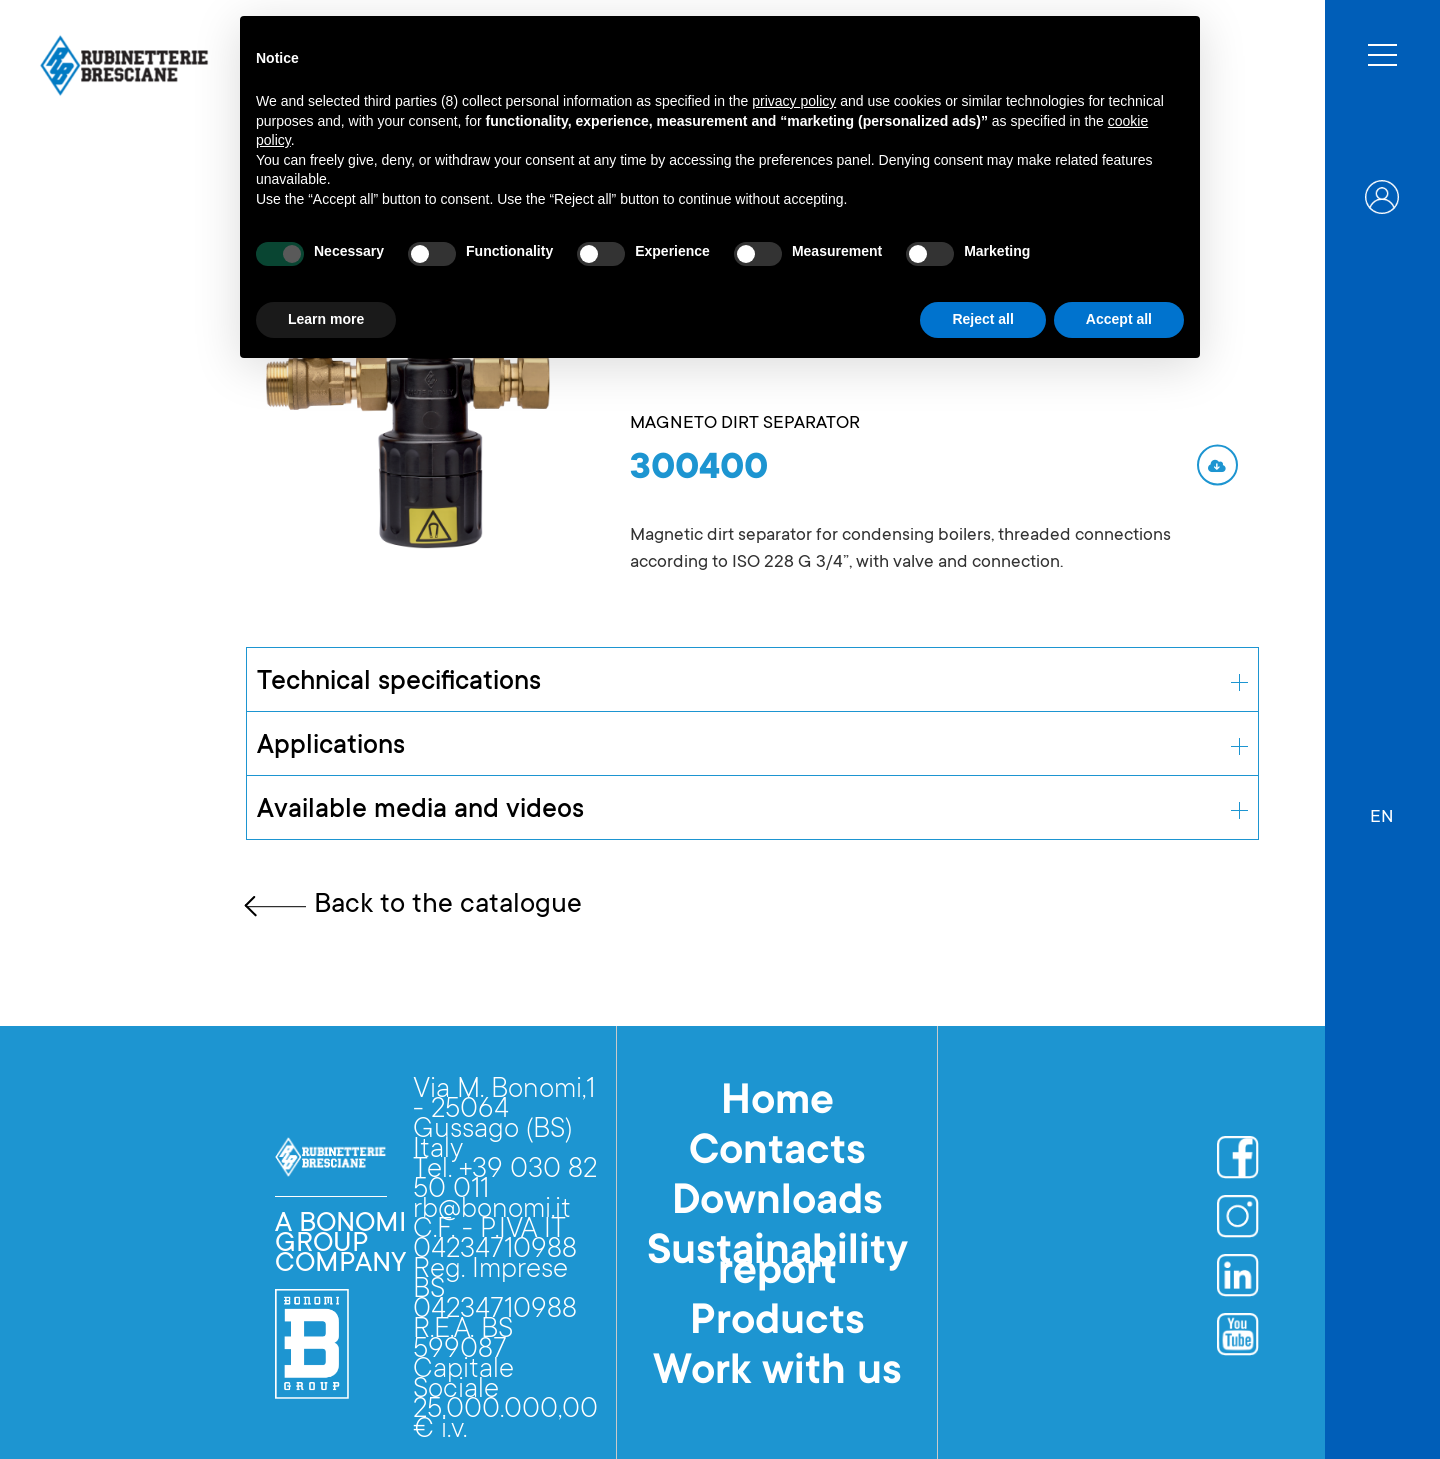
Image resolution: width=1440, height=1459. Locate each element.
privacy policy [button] (794, 101)
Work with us (777, 1374)
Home (777, 1104)
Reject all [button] (982, 319)
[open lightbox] (408, 429)
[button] (1382, 808)
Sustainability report (777, 1264)
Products (777, 1324)
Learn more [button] (326, 319)
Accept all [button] (1119, 319)
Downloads (777, 1204)
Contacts (777, 1154)
